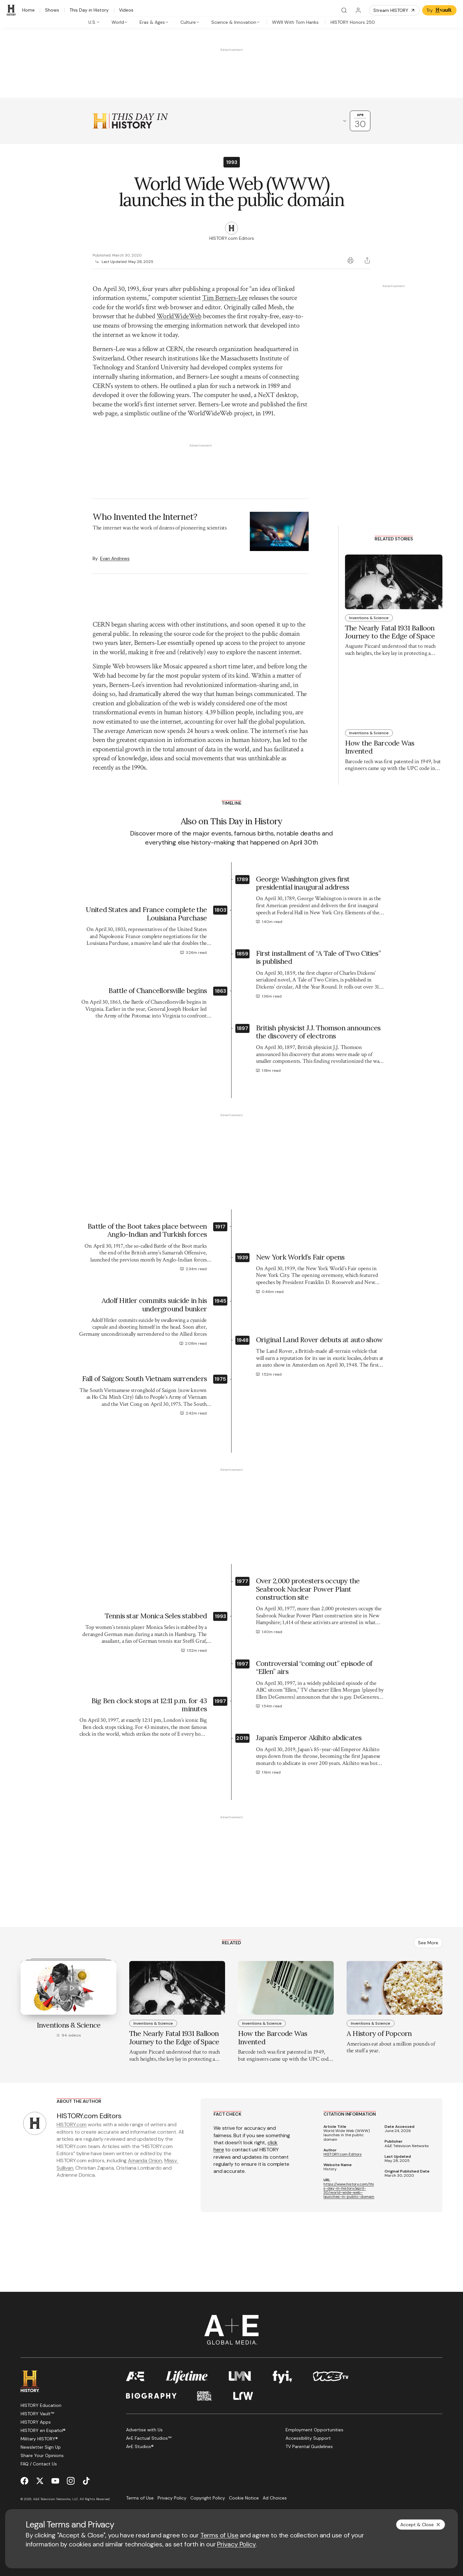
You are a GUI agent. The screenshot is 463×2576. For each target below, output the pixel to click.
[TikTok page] (86, 2463)
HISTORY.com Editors (342, 2137)
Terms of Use (219, 2535)
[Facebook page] (24, 2463)
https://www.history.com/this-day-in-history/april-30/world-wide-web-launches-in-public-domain (348, 2173)
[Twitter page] (40, 2463)
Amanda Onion (145, 2143)
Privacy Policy (236, 2544)
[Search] (344, 10)
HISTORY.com (71, 2107)
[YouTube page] (55, 2463)
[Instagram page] (71, 2463)
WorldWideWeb (179, 316)
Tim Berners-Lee (224, 298)
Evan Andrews (115, 504)
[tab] (94, 22)
